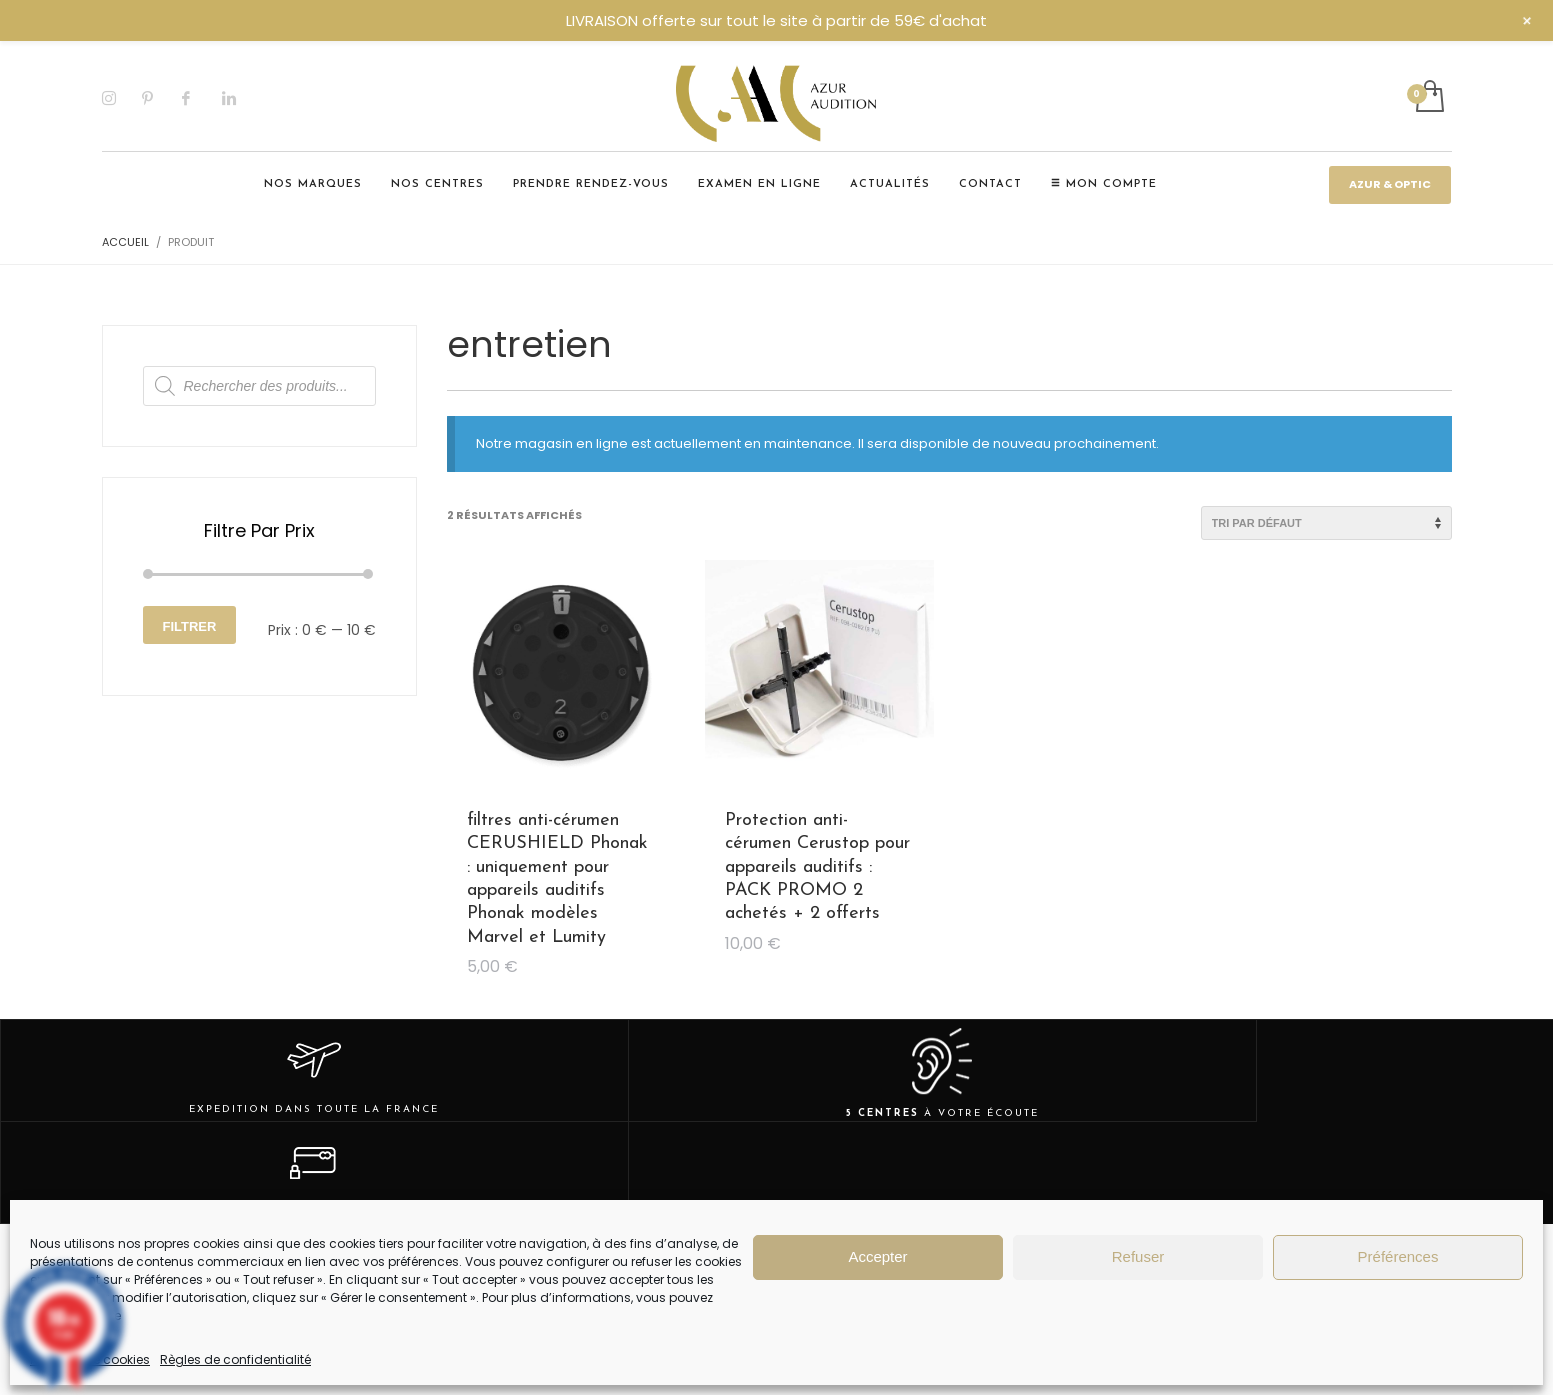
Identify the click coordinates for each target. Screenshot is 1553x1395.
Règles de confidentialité (235, 1359)
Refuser (1138, 1256)
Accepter (877, 1256)
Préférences (1398, 1256)
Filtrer (190, 626)
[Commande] (1326, 523)
